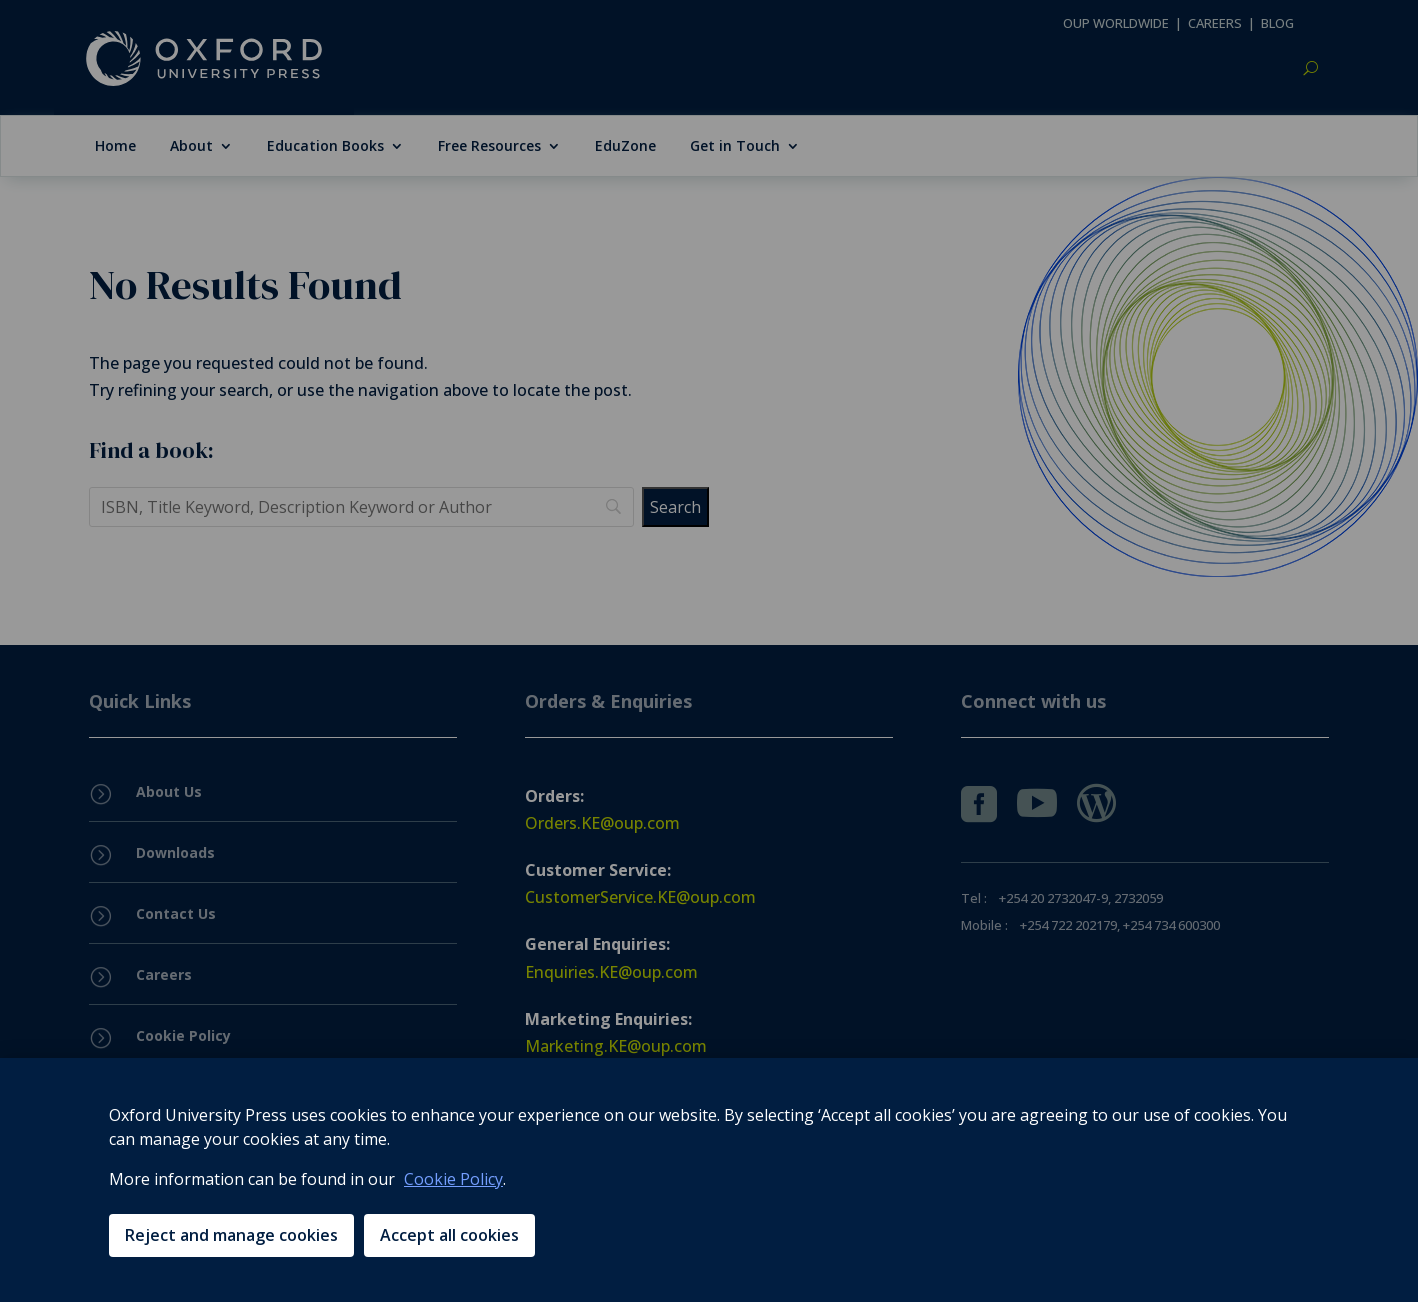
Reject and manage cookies (231, 1235)
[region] (709, 1180)
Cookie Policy (453, 1179)
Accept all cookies (449, 1235)
